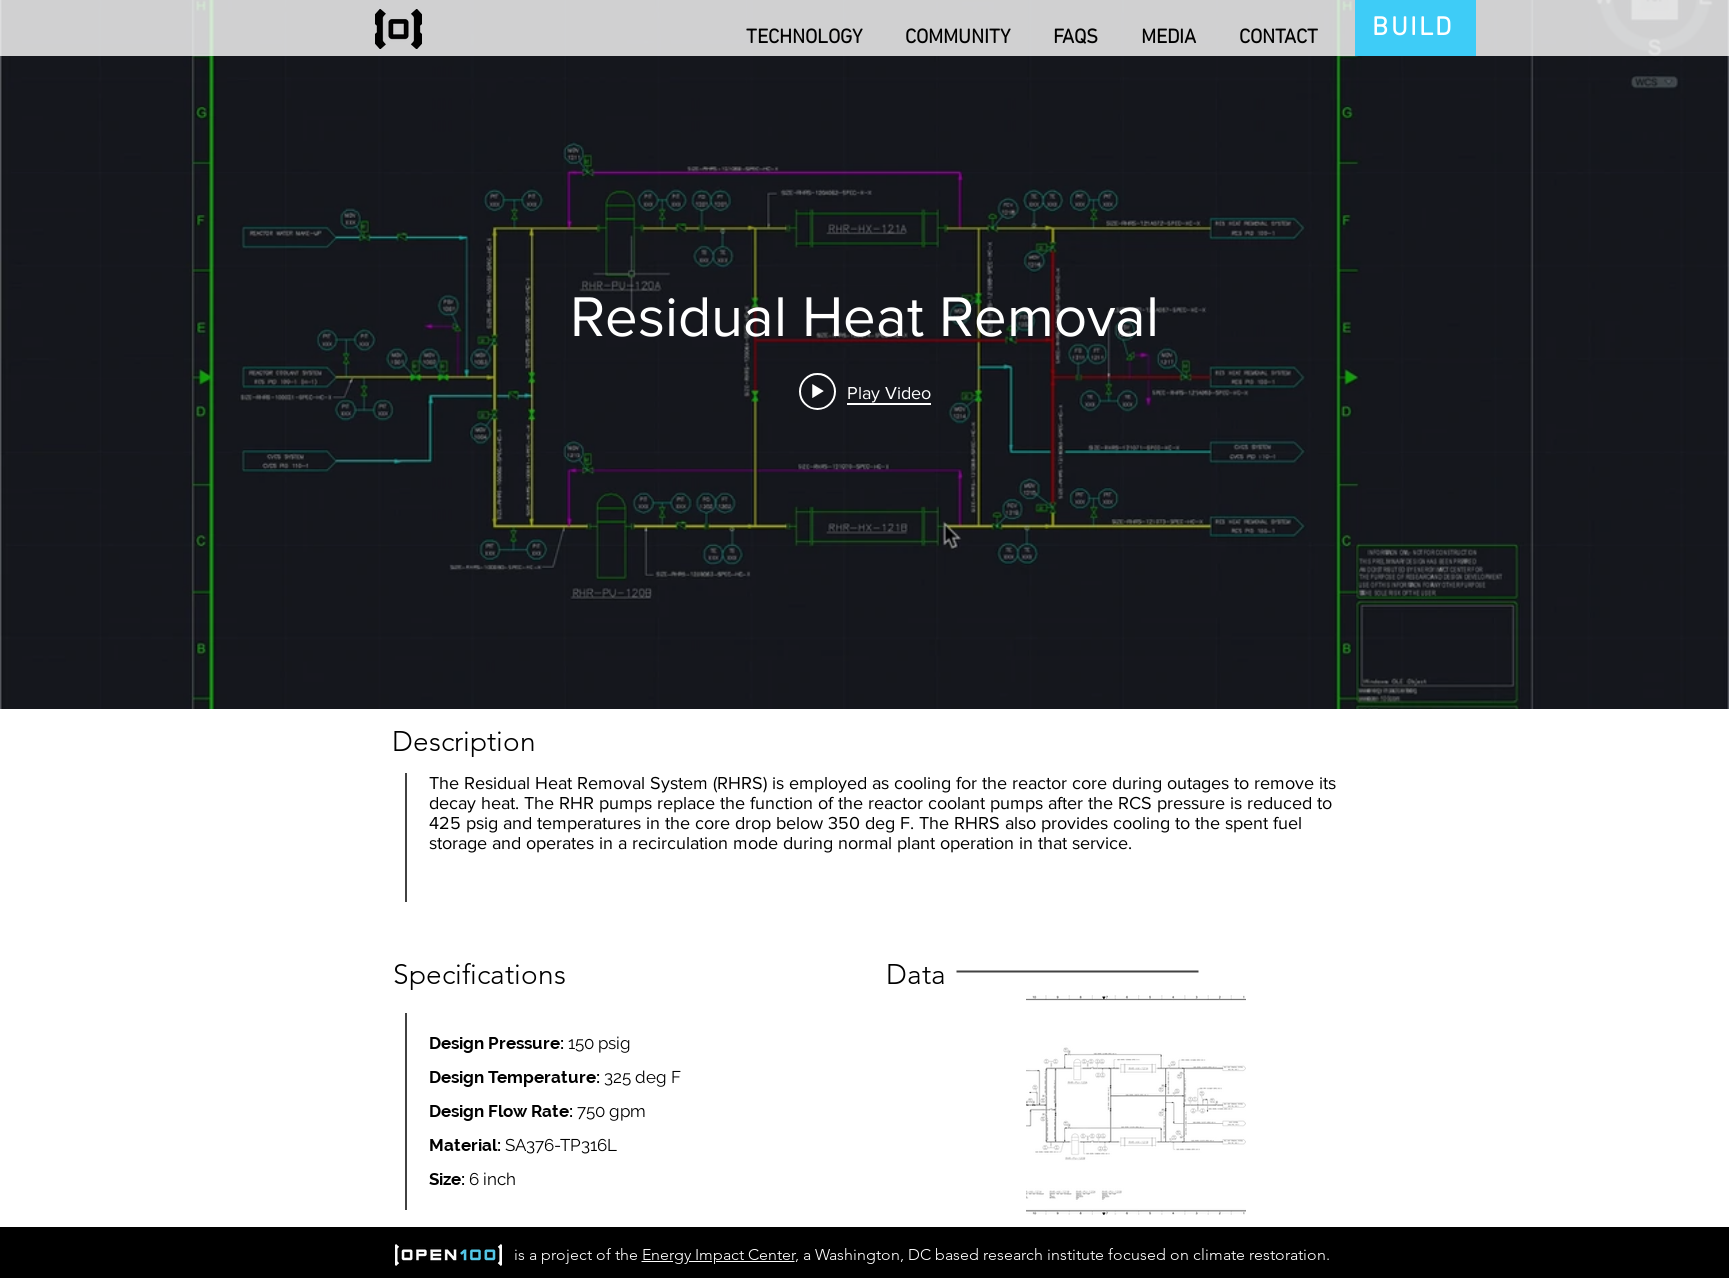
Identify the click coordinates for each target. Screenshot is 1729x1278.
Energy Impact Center (718, 1254)
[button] (796, 29)
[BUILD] (1415, 28)
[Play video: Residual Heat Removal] (865, 392)
